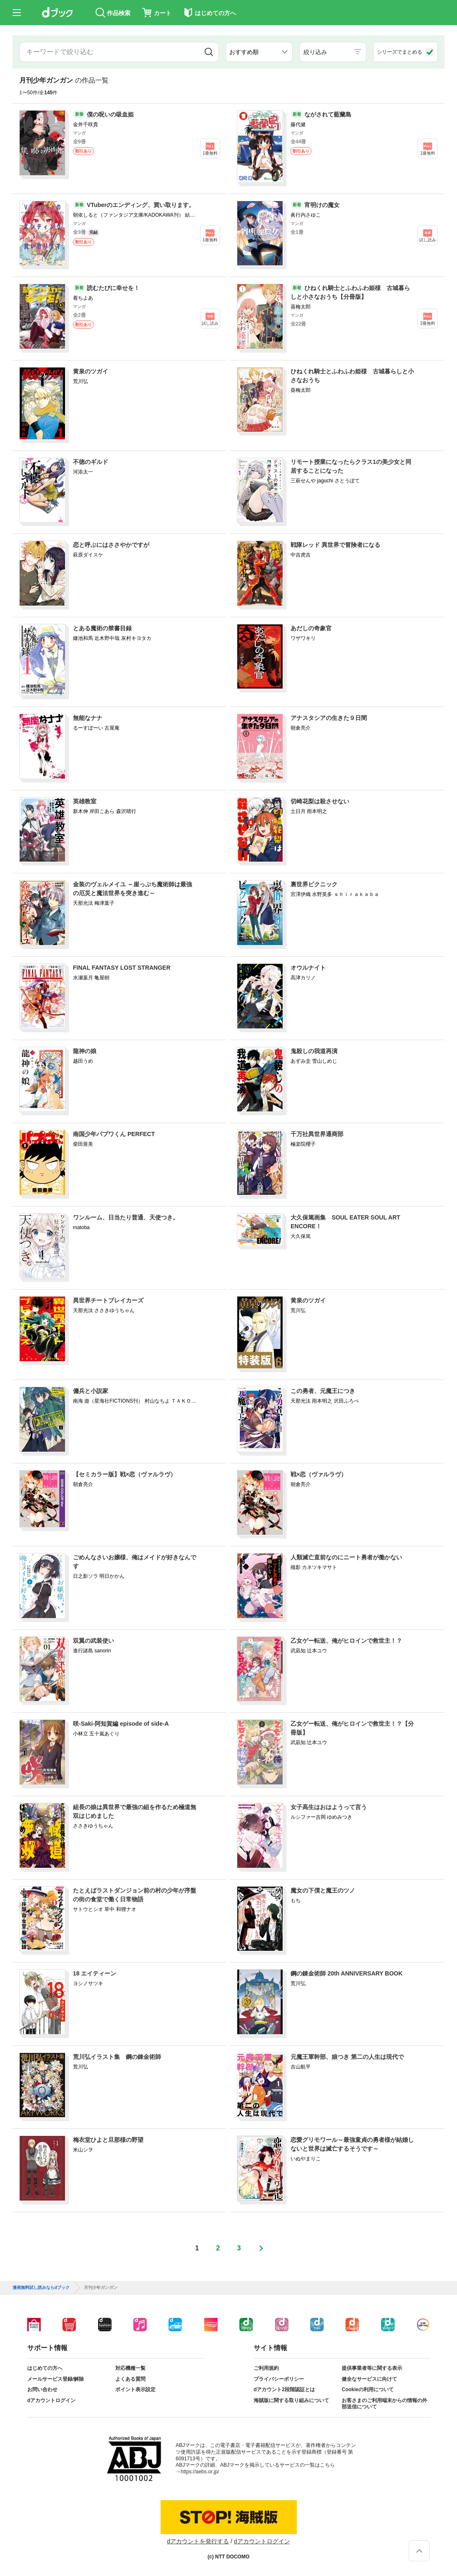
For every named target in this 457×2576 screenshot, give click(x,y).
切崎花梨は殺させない (320, 801)
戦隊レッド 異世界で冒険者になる (335, 544)
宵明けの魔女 (322, 205)
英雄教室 (84, 801)
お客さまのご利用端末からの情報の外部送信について (384, 2403)
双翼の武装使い (93, 1640)
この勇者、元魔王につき (323, 1391)
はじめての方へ (44, 2368)
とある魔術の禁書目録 (102, 628)
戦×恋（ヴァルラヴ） (319, 1474)
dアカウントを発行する (198, 2541)
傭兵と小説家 (90, 1391)
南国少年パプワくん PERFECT (114, 1134)
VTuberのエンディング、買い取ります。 (141, 205)
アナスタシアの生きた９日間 (329, 718)
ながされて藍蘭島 (327, 114)
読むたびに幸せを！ (113, 288)
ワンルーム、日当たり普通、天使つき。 (126, 1217)
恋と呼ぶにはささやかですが (111, 544)
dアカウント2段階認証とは (284, 2389)
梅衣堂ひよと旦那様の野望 (108, 2139)
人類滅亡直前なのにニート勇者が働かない (346, 1557)
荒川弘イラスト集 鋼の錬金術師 (117, 2056)
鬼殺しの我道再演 (314, 1051)
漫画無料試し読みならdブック (41, 2288)
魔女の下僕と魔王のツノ (323, 1890)
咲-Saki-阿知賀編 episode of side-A (121, 1723)
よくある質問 (130, 2379)
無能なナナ (87, 718)
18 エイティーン (94, 1973)
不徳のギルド (90, 461)
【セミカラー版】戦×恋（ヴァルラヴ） (124, 1474)
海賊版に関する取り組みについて (291, 2400)
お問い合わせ (42, 2389)
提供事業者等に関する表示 (372, 2368)
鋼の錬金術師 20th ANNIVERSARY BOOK (346, 1973)
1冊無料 (210, 153)
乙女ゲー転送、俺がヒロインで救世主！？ (346, 1640)
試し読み (427, 240)
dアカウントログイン (51, 2400)
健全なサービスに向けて (369, 2379)
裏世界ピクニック (314, 884)
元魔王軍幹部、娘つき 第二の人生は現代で (347, 2056)
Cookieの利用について (368, 2389)
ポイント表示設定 (135, 2389)
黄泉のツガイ (90, 371)
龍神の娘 (84, 1051)
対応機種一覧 (130, 2368)
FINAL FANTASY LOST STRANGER (122, 967)
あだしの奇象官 (311, 628)
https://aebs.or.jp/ (200, 2472)
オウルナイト (308, 967)
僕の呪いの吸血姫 (110, 114)
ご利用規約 (266, 2368)
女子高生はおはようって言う (329, 1807)
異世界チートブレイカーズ (108, 1300)
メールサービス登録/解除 (55, 2379)
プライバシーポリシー (279, 2379)
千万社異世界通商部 (317, 1134)
